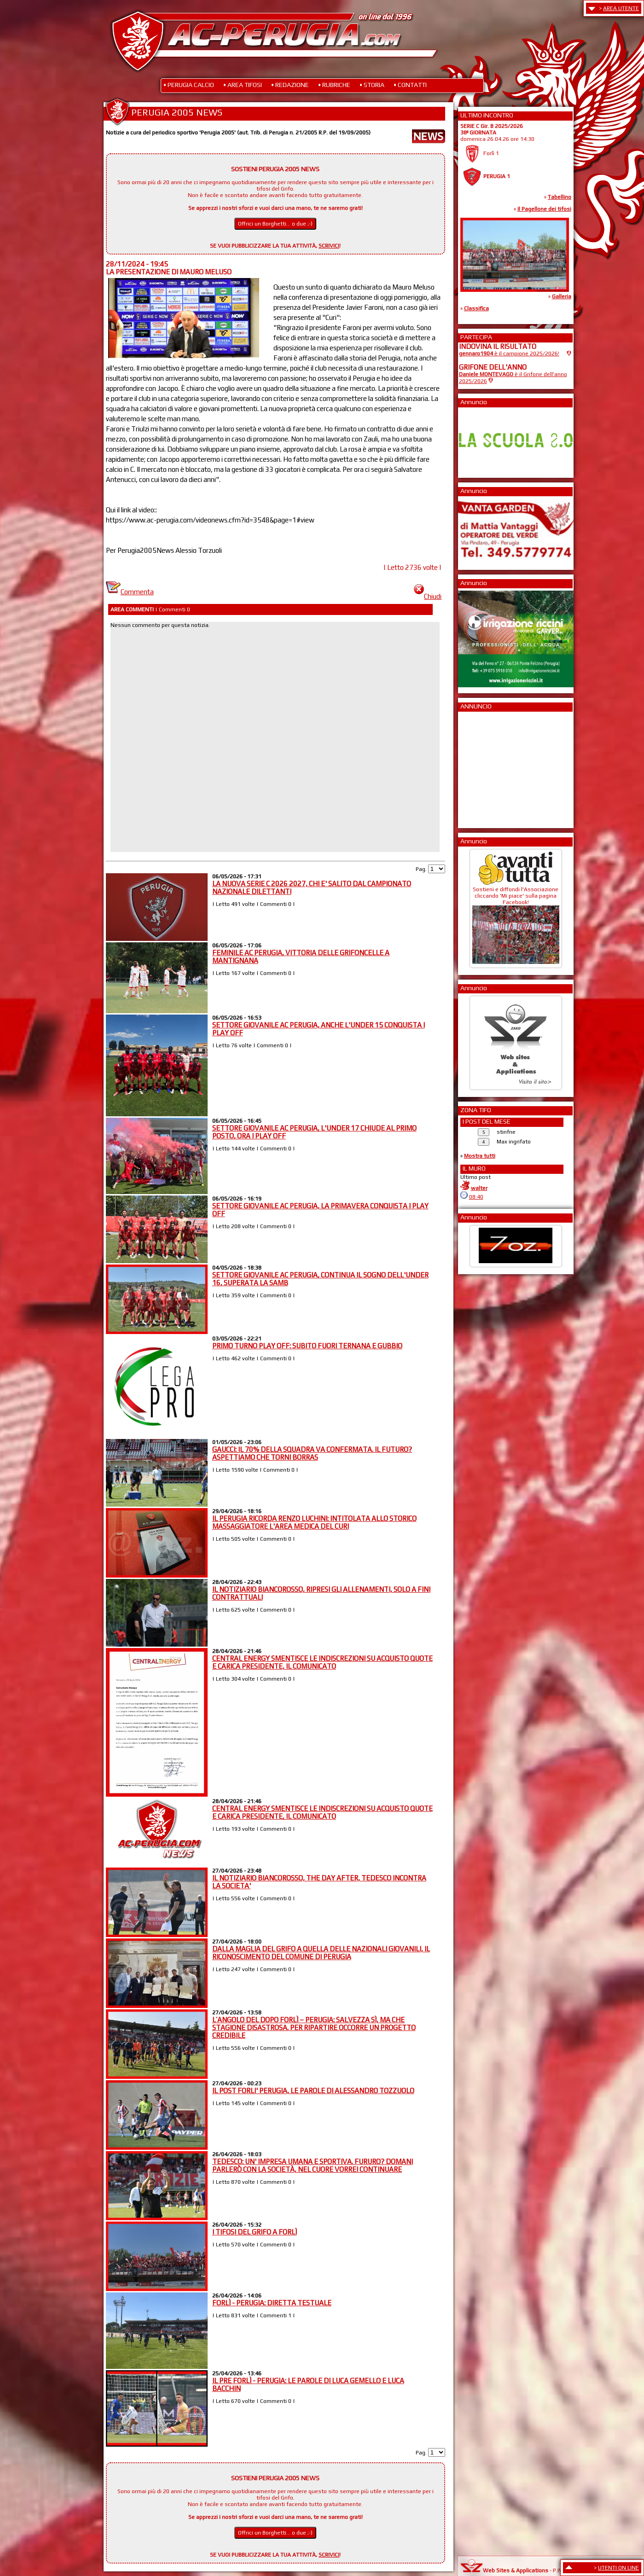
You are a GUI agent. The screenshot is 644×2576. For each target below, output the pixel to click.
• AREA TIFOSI (242, 84)
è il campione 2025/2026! (509, 353)
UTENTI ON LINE (618, 2567)
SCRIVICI (329, 246)
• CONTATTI (410, 84)
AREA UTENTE (621, 8)
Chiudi (427, 596)
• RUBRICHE (334, 84)
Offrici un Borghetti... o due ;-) (275, 223)
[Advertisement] (486, 767)
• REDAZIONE (290, 84)
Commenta (130, 592)
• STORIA (372, 84)
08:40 (476, 1197)
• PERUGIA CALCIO (188, 84)
